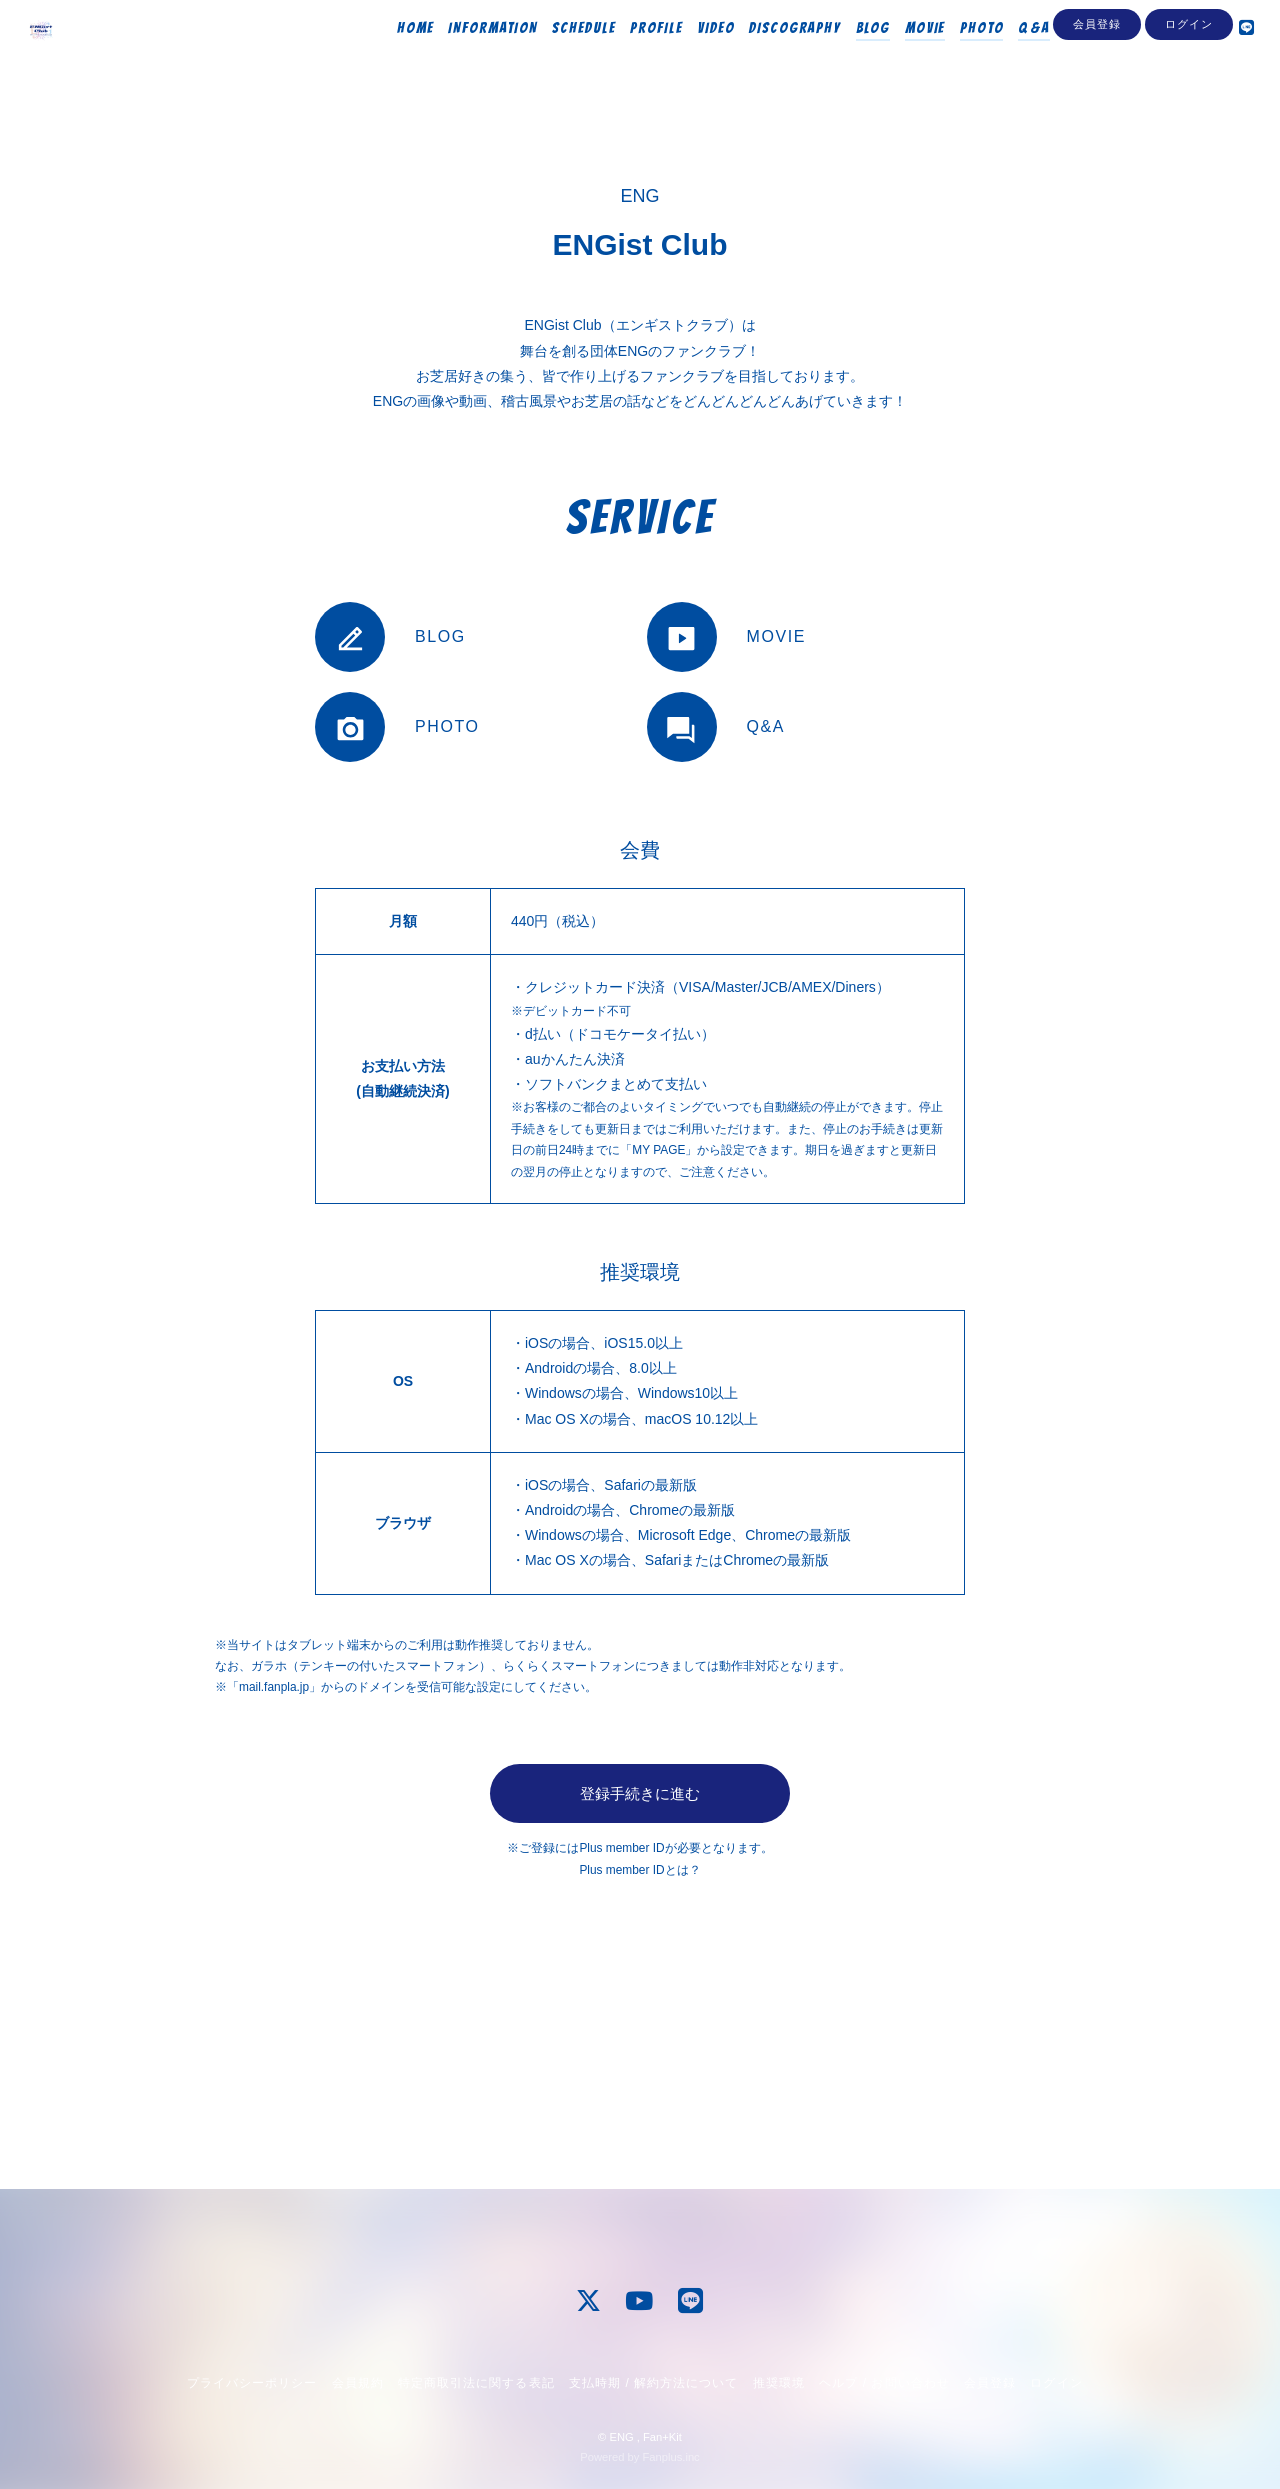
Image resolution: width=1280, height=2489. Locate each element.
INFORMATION (467, 57)
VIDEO (691, 57)
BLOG (847, 57)
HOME (390, 57)
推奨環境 (779, 2383)
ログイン (1189, 92)
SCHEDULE (559, 57)
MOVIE (900, 57)
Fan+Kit (662, 2437)
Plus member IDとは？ (639, 1870)
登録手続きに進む (640, 1793)
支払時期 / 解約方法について (654, 2383)
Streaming (1076, 57)
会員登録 (1097, 92)
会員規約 (358, 2383)
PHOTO (957, 57)
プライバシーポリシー (252, 2383)
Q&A (1009, 57)
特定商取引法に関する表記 (476, 2383)
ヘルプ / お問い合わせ (884, 2383)
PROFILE (631, 57)
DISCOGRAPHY (770, 57)
